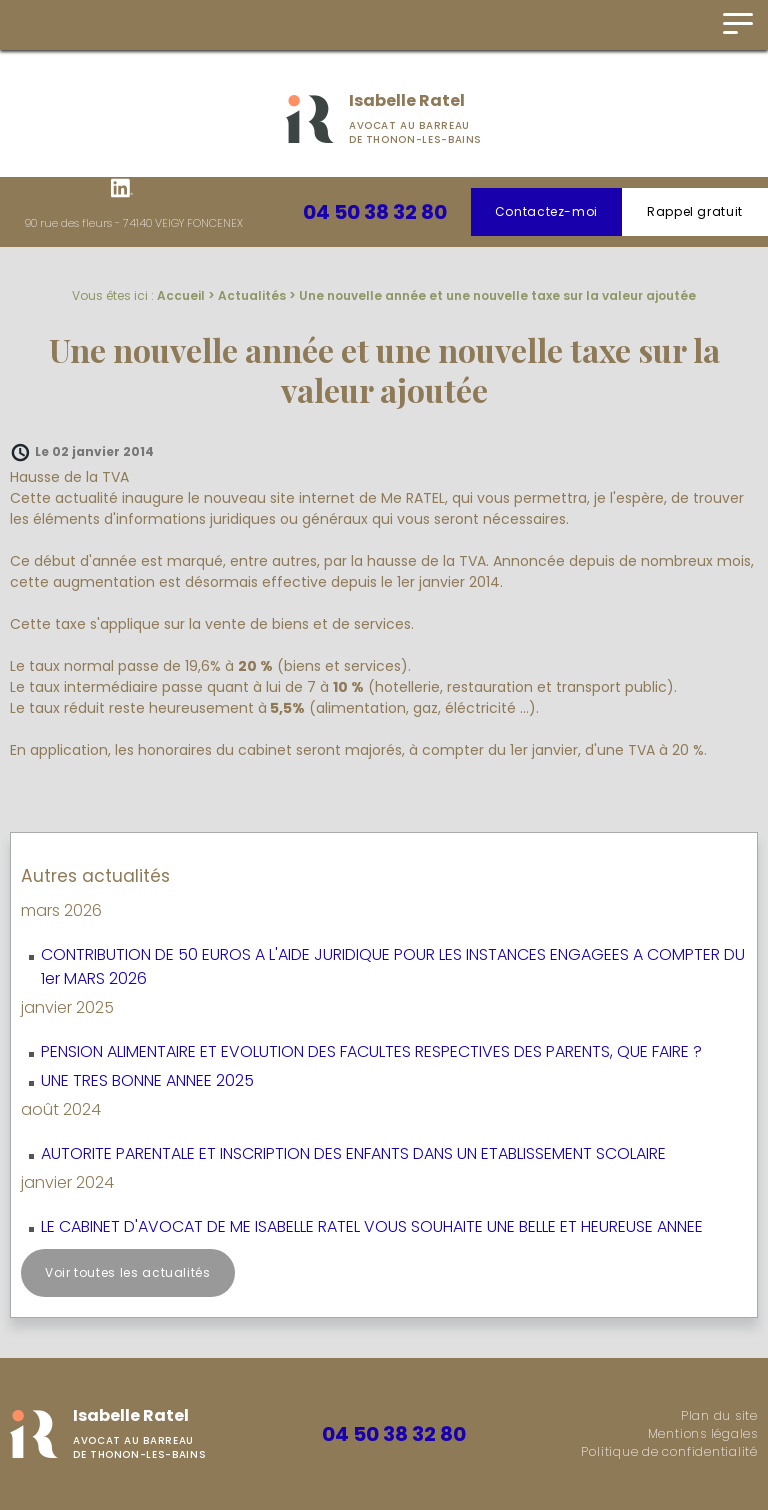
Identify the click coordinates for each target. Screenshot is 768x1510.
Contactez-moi (546, 211)
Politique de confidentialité (669, 1451)
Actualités (252, 295)
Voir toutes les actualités (128, 1272)
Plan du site (719, 1415)
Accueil (181, 295)
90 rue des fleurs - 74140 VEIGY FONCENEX (134, 223)
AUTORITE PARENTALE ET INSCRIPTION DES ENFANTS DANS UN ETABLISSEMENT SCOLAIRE (353, 1153)
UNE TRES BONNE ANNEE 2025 (147, 1080)
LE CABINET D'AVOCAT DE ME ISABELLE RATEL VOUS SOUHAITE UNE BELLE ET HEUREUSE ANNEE (372, 1226)
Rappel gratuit (695, 211)
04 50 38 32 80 (375, 212)
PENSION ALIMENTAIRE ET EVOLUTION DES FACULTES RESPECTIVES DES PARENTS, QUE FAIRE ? (371, 1051)
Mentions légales (703, 1433)
